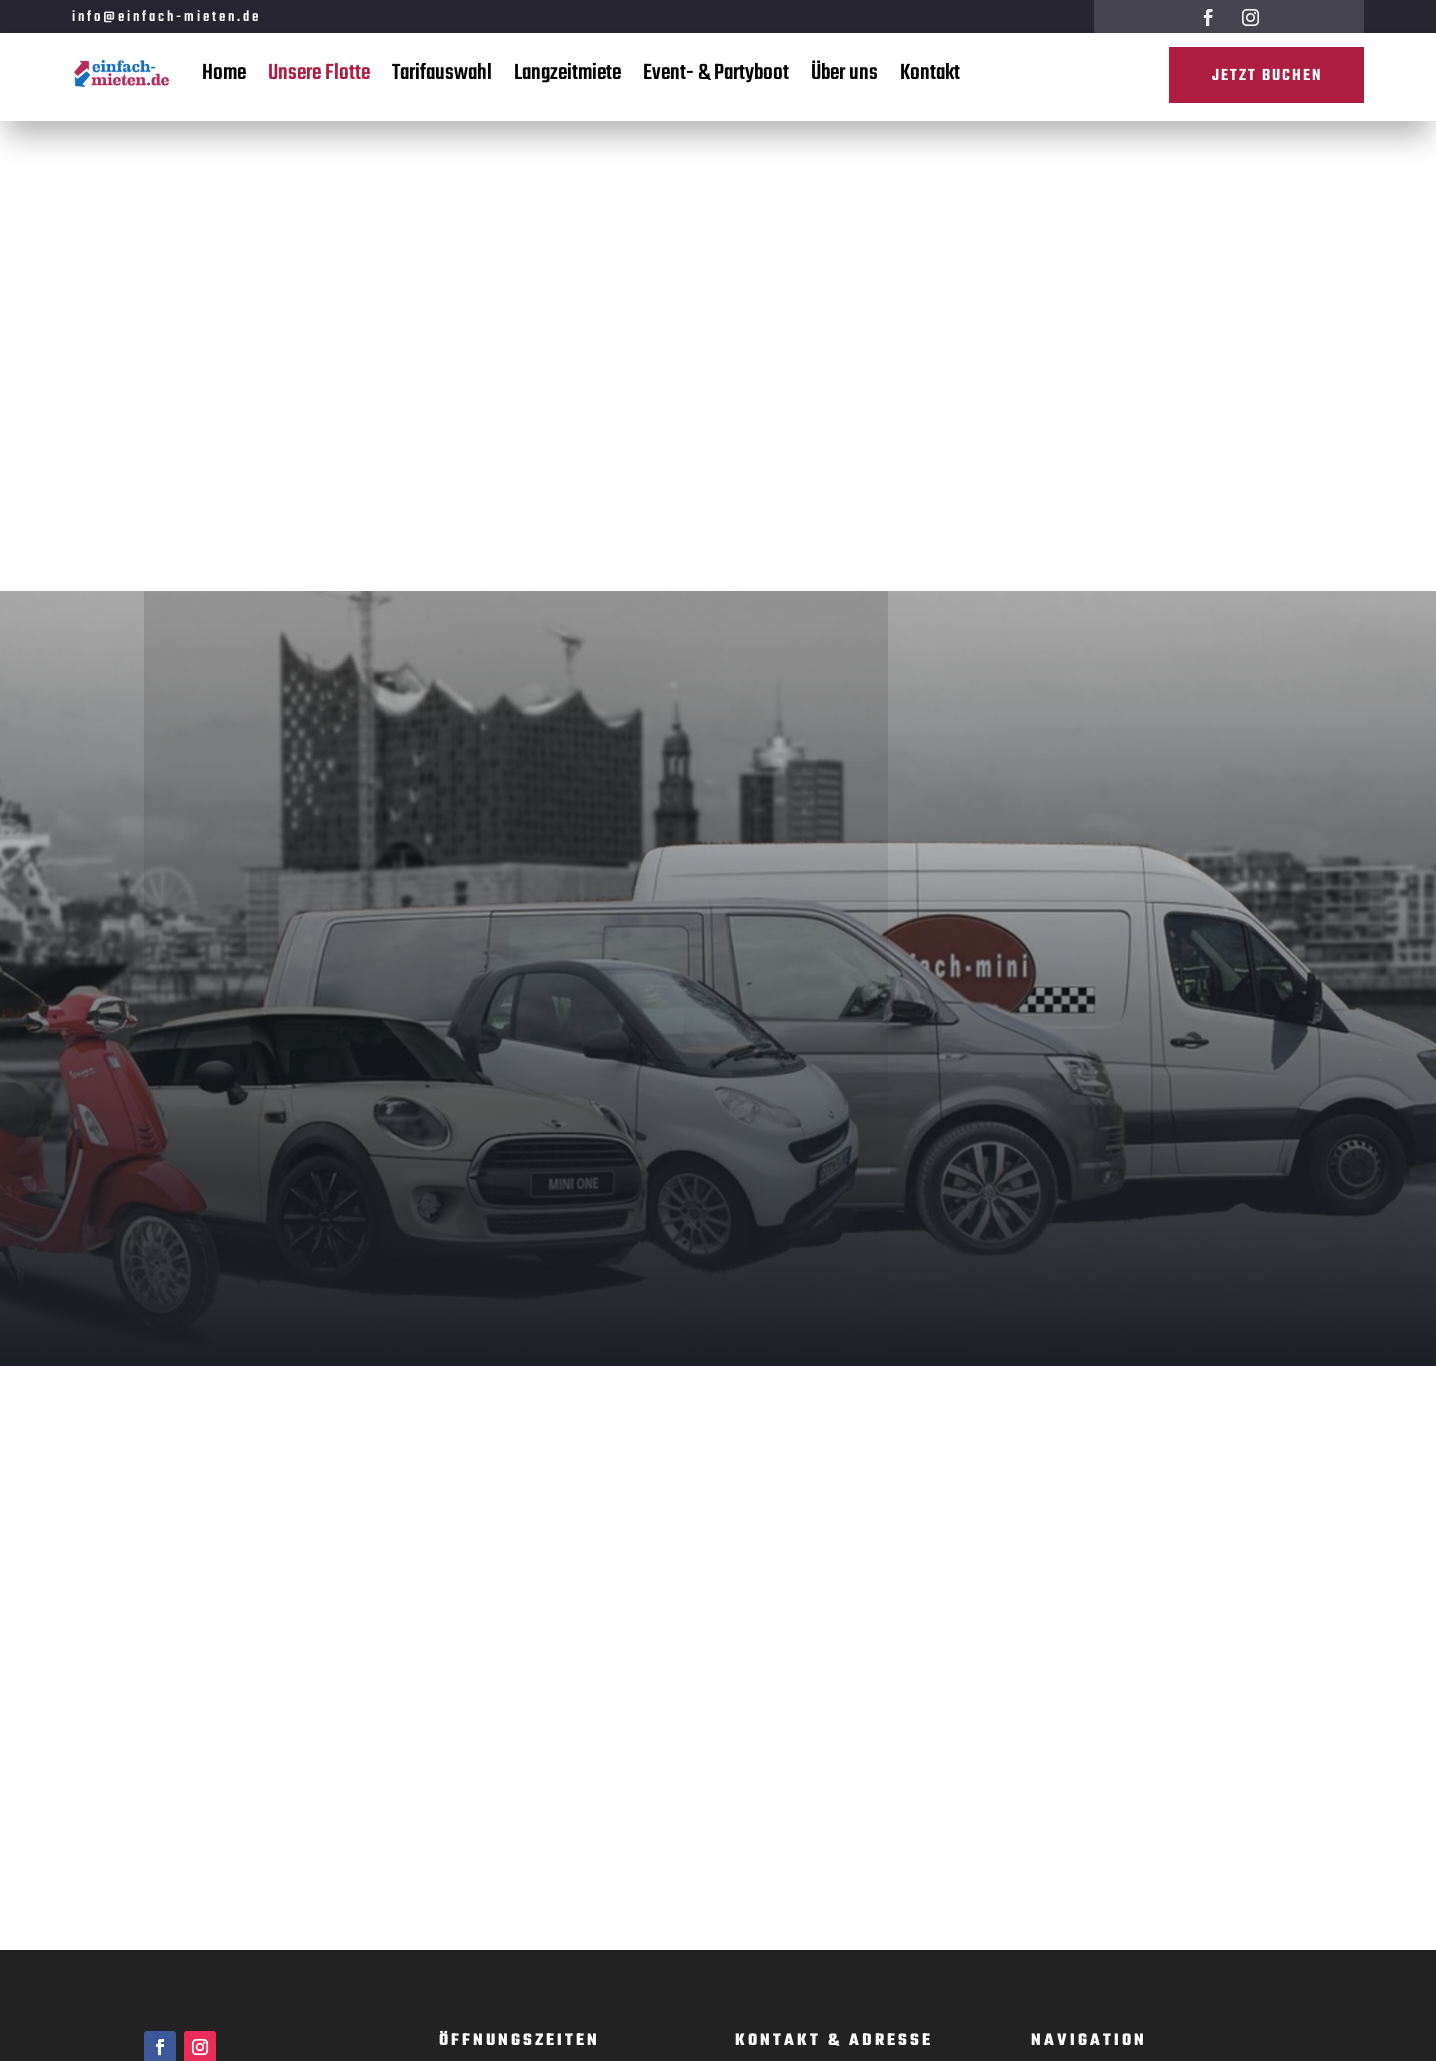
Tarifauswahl (442, 73)
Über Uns (1060, 1634)
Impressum (1065, 1746)
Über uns (844, 73)
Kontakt (930, 73)
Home (224, 73)
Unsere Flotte (319, 73)
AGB (1045, 1774)
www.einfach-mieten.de (809, 1606)
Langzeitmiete (567, 73)
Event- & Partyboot (716, 73)
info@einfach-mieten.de (166, 17)
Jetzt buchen (1264, 77)
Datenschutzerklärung (1100, 1802)
